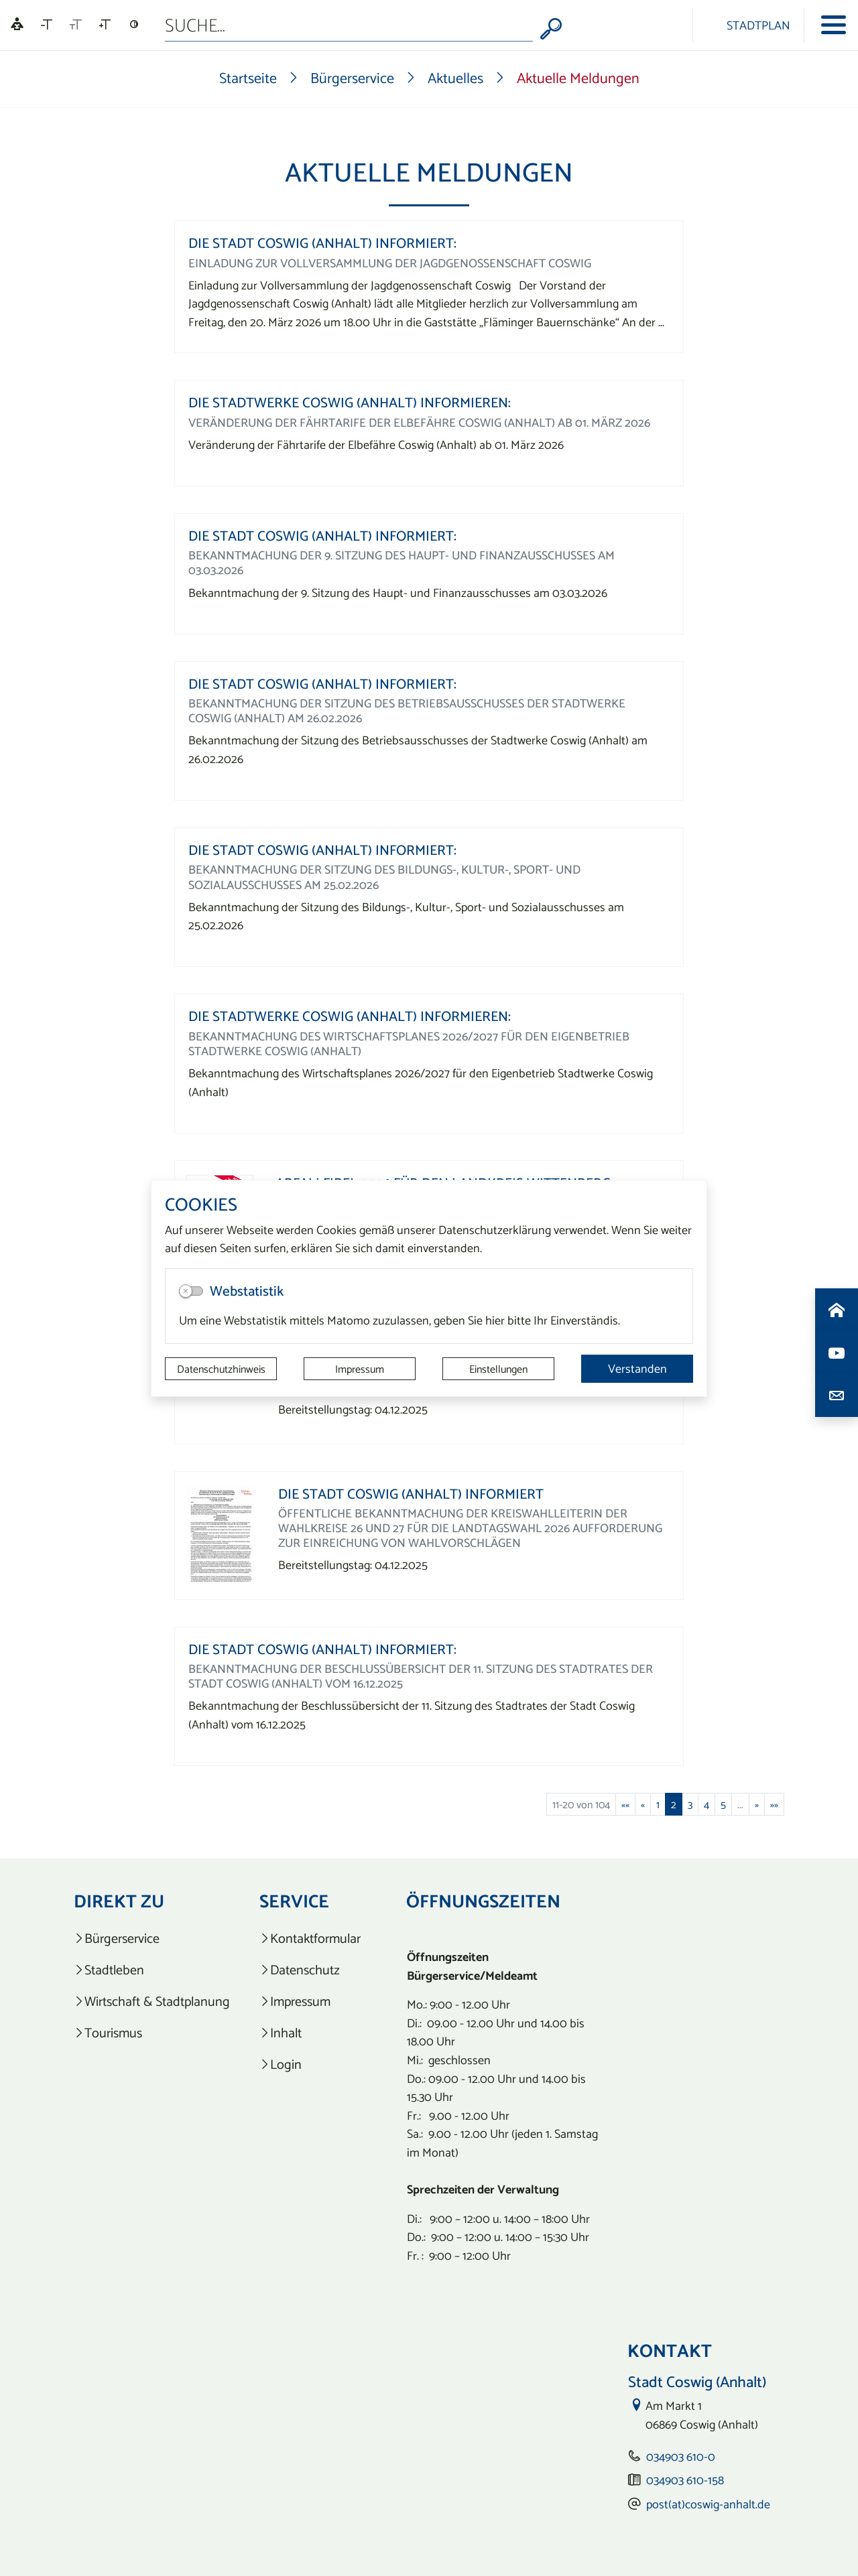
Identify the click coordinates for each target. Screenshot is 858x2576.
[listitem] (152, 1938)
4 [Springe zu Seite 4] (706, 1804)
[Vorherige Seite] (643, 1804)
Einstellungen (498, 1369)
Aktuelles (455, 77)
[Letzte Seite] (774, 1804)
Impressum (359, 1369)
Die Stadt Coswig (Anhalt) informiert (411, 1493)
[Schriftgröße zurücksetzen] (75, 25)
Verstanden (637, 1368)
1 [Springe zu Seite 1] (658, 1804)
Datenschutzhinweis (221, 1369)
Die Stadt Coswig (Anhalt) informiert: (322, 242)
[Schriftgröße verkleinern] (47, 25)
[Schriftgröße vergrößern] (105, 25)
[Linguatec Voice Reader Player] (17, 25)
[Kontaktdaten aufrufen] (836, 1395)
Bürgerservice (352, 77)
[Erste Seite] (625, 1804)
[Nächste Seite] (757, 1804)
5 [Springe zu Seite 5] (723, 1804)
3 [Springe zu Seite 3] (690, 1804)
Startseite (248, 77)
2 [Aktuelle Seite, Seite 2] (673, 1804)
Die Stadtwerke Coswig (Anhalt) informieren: (349, 402)
